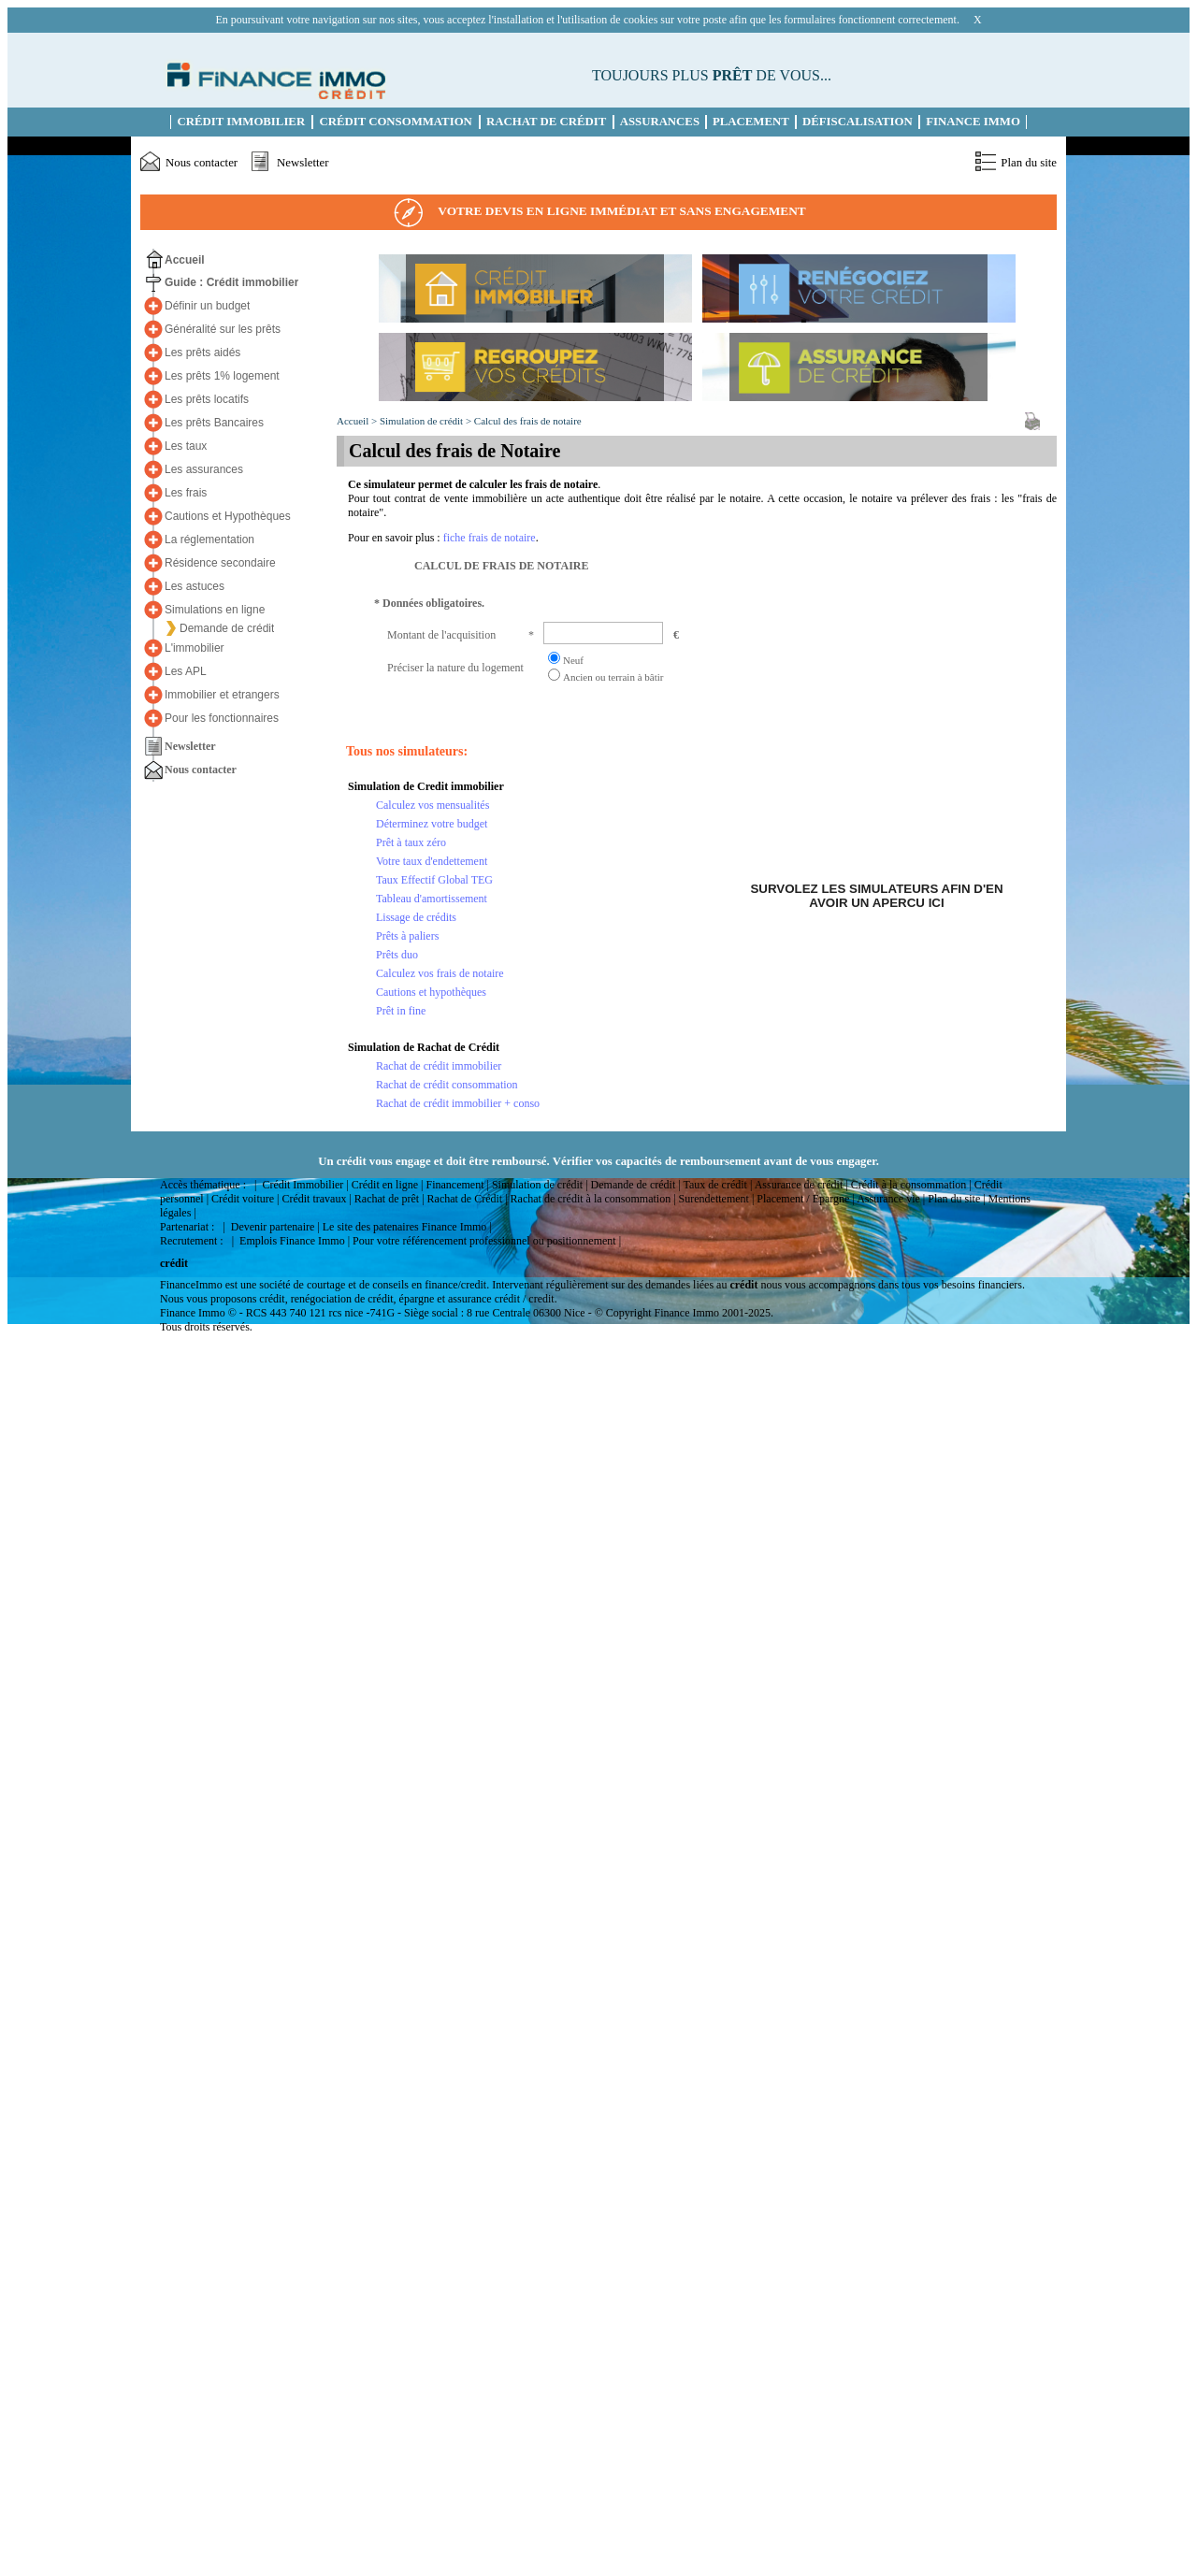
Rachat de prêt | (389, 1198)
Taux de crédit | (717, 1184)
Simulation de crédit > (427, 420)
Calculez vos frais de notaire (440, 973)
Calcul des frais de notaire (528, 420)
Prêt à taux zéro (411, 842)
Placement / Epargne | (805, 1198)
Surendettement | (717, 1198)
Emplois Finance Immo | (294, 1240)
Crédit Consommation (395, 121)
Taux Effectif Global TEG (434, 879)
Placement (751, 121)
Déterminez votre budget (431, 823)
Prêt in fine (400, 1010)
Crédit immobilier (242, 121)
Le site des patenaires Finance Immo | (407, 1226)
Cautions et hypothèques (431, 992)
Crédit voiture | (245, 1198)
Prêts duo (397, 954)
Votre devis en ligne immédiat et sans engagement (598, 212)
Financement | (456, 1184)
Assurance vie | (891, 1198)
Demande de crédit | (636, 1184)
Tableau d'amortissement (431, 898)
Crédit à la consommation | (911, 1184)
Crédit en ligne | (388, 1184)
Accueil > (358, 420)
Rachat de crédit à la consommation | (593, 1198)
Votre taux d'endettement (431, 861)
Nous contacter (202, 162)
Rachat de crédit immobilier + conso (458, 1103)
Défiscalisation (857, 121)
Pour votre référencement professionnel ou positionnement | (487, 1240)
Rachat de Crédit (546, 121)
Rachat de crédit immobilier (438, 1065)
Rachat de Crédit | (467, 1198)
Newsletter (302, 162)
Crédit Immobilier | (305, 1184)
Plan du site (1029, 162)
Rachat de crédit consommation (447, 1084)
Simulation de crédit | (540, 1184)
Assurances (659, 121)
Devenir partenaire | (275, 1226)
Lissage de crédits (416, 917)
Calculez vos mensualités (432, 805)
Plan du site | (956, 1198)
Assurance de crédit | (801, 1184)
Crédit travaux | (316, 1198)
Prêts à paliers (407, 936)
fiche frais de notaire (489, 537)
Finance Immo (973, 121)
